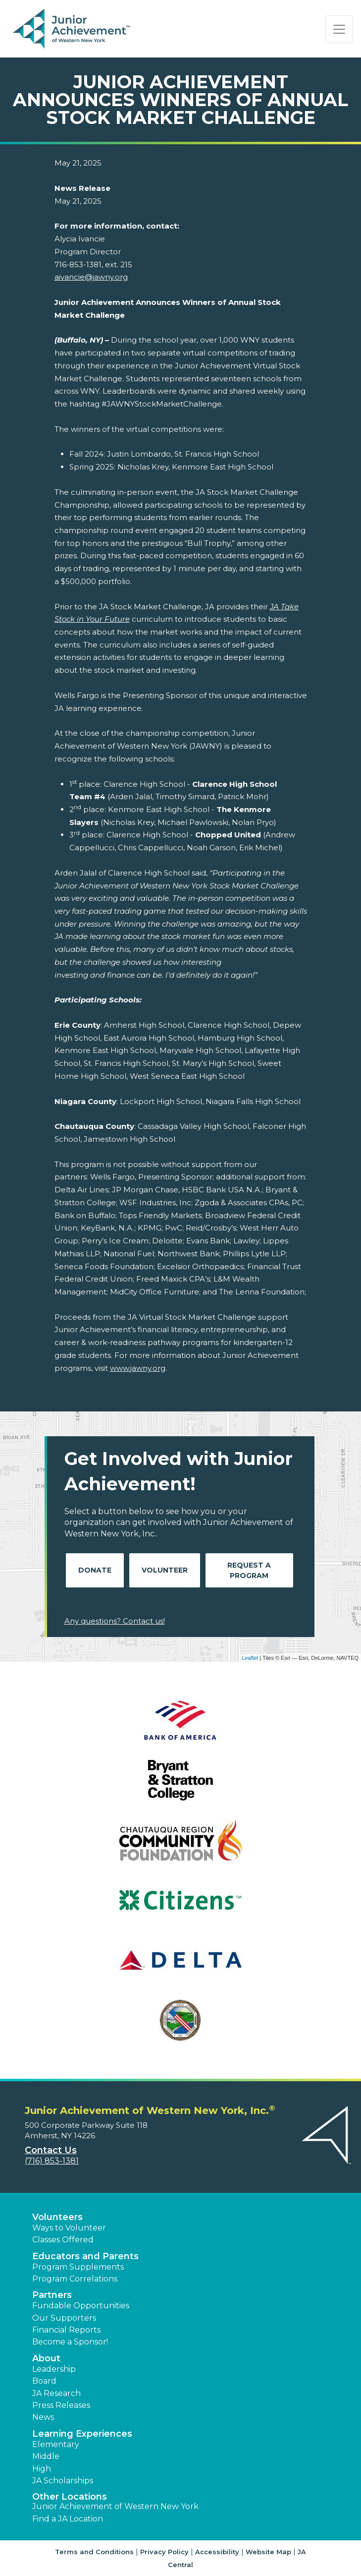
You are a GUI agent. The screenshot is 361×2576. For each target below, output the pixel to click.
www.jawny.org (137, 1368)
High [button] (41, 2468)
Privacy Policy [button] (164, 2552)
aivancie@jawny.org (91, 277)
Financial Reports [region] (66, 2330)
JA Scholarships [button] (62, 2480)
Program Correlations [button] (74, 2278)
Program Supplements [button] (78, 2267)
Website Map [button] (268, 2552)
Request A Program (249, 1570)
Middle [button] (45, 2456)
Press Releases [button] (61, 2405)
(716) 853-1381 (52, 2161)
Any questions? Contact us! (114, 1621)
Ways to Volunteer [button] (69, 2227)
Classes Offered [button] (63, 2239)
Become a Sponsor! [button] (70, 2341)
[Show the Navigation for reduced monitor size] (339, 29)
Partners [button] (52, 2294)
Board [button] (44, 2381)
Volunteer (165, 1570)
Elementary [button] (55, 2444)
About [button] (46, 2358)
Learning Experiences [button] (82, 2433)
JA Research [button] (56, 2393)
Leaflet (250, 1658)
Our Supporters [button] (64, 2318)
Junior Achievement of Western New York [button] (115, 2506)
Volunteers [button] (57, 2217)
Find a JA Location (67, 2518)
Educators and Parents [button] (85, 2256)
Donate (94, 1570)
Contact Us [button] (51, 2150)
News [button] (43, 2417)
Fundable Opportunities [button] (80, 2305)
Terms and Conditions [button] (94, 2552)
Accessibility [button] (217, 2552)
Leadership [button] (54, 2369)
